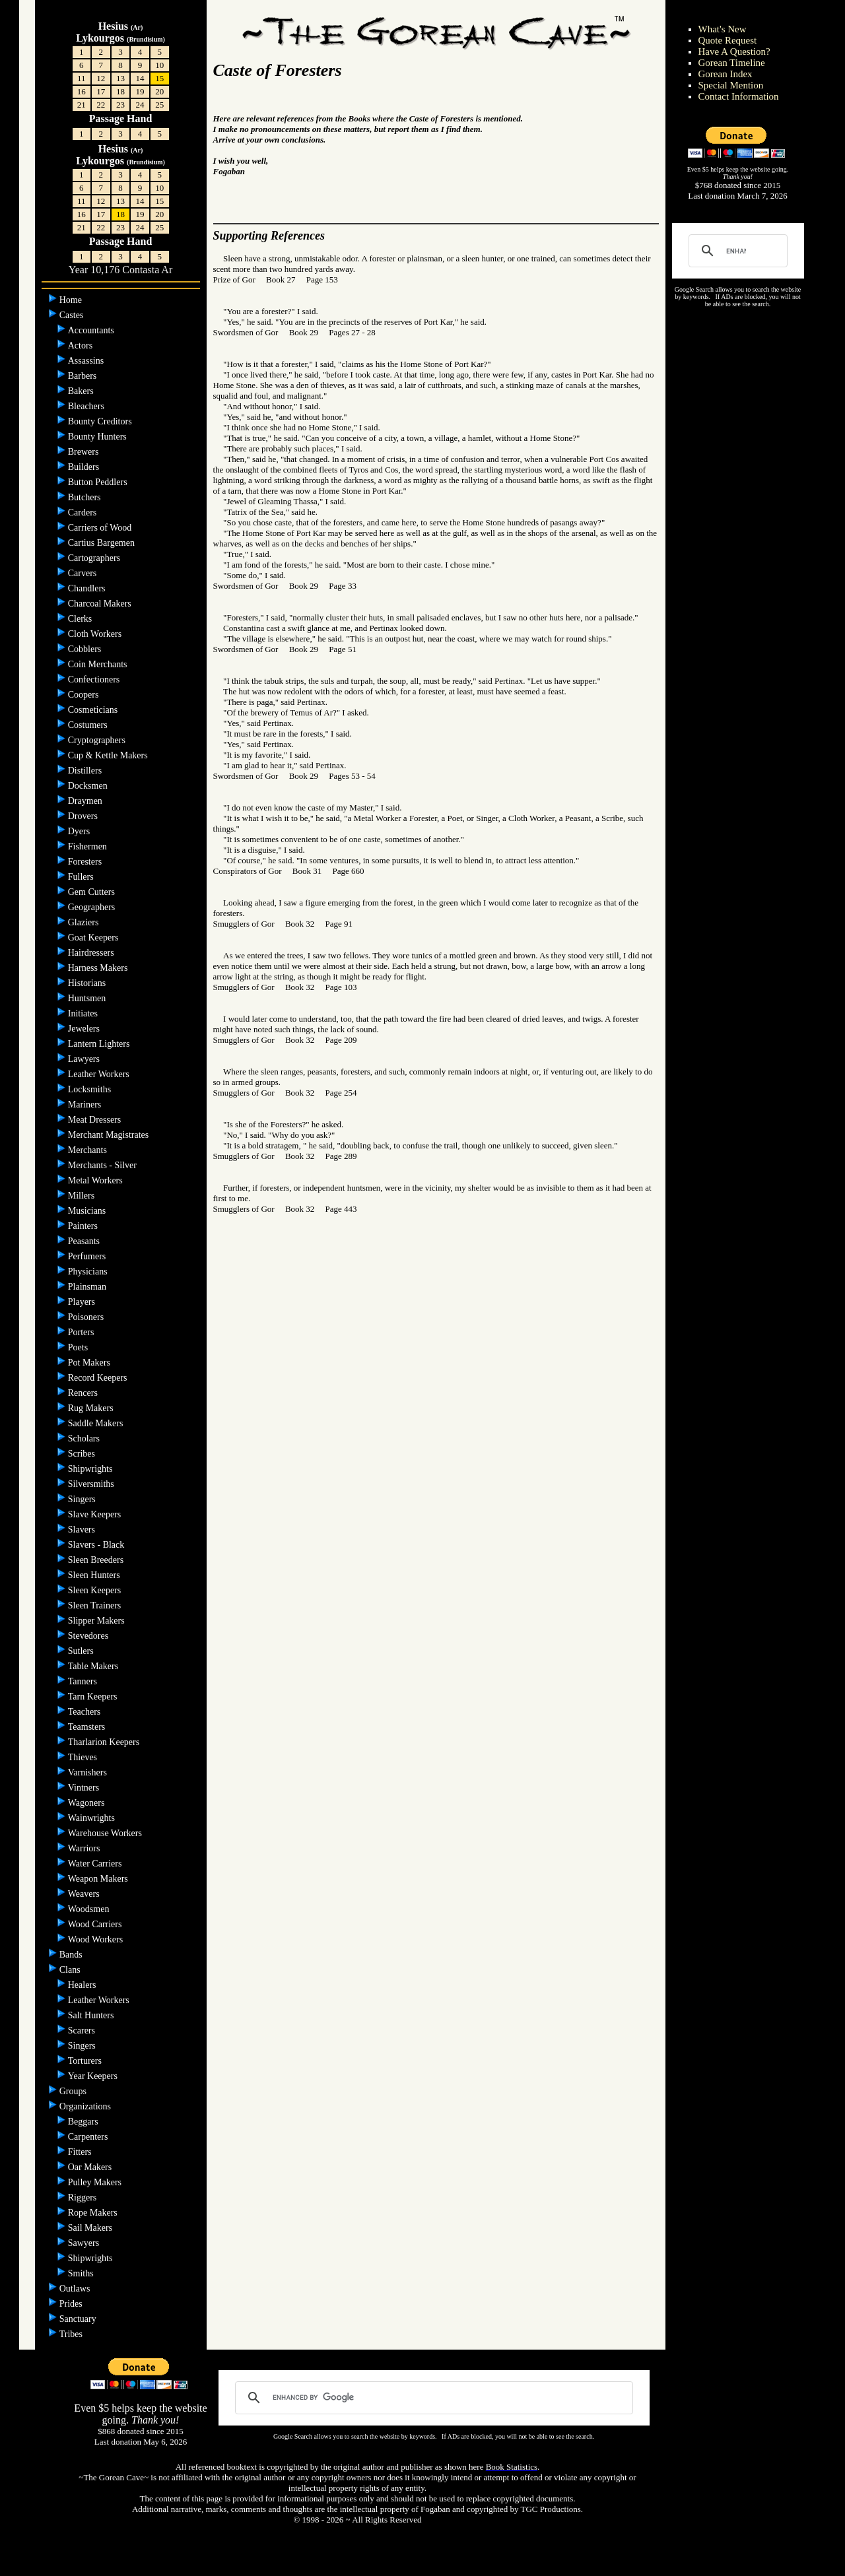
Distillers (86, 771)
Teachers (84, 1712)
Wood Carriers (96, 1924)
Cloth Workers (96, 634)
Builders (85, 467)
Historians (88, 983)
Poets (79, 1347)
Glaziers (84, 922)
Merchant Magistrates (109, 1135)
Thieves (84, 1757)
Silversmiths (92, 1484)
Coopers (84, 695)
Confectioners (95, 679)
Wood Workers (96, 1939)
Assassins (87, 361)
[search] (736, 251)
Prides (72, 2304)
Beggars (84, 2122)
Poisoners (87, 1317)
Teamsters (87, 1727)
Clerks (81, 619)
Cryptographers (98, 740)
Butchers (85, 497)
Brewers (84, 452)
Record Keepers (98, 1378)
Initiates (84, 1013)
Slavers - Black (97, 1545)
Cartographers (95, 558)
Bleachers (87, 406)
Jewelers (85, 1029)
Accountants (92, 330)
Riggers (83, 2197)
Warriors (85, 1848)
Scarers (83, 2030)
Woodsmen (90, 1909)
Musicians (88, 1211)
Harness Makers (99, 968)
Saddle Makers (96, 1423)
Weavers (85, 1894)
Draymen (86, 801)
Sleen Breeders (97, 1560)
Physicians (89, 1271)
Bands (72, 1955)
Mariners (86, 1104)
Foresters (86, 862)
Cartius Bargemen (102, 543)
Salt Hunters (92, 2015)
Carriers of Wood (101, 528)
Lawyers (85, 1059)
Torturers (86, 2061)
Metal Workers (96, 1180)
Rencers (84, 1393)
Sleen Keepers (95, 1590)
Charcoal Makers (101, 604)
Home (71, 300)
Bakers (82, 391)
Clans (71, 1970)
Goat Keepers (94, 937)
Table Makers (94, 1666)
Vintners (85, 1788)
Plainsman (88, 1287)
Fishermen (89, 846)
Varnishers (89, 1772)
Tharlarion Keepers (105, 1742)
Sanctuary (78, 2319)
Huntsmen (88, 998)
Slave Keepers (95, 1514)
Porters (82, 1332)
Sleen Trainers (95, 1605)
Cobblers (86, 649)
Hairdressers (92, 953)
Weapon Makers (99, 1879)
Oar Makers (91, 2167)
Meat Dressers (95, 1120)
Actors (81, 345)
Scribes (83, 1454)
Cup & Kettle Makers (109, 755)
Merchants (89, 1150)
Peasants (85, 1241)
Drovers (84, 816)
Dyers (80, 831)
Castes (72, 315)
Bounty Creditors (101, 421)
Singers (83, 1499)
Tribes (72, 2334)
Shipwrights (91, 1469)
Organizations (86, 2106)
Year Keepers (94, 2076)
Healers (83, 1985)
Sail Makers (91, 2228)
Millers (82, 1196)
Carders (83, 512)
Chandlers (88, 588)
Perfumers (88, 1256)
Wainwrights (93, 1818)
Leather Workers (100, 1074)
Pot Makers (90, 1363)
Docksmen (89, 786)
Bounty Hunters (98, 437)
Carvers (83, 573)
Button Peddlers (98, 482)
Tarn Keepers (93, 1696)
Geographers (93, 907)
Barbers (83, 376)
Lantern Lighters (100, 1044)
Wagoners (87, 1803)
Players (83, 1302)
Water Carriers (96, 1863)
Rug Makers (92, 1408)
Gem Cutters (93, 892)
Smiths (82, 2273)
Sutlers (82, 1651)
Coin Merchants (98, 664)
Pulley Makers (96, 2182)
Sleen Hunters (95, 1575)
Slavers (83, 1530)
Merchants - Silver (103, 1165)
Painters (84, 1226)
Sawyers (85, 2243)
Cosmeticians (94, 710)
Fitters (81, 2152)
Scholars (85, 1438)
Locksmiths (91, 1089)
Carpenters (89, 2137)
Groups (74, 2091)
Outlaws (75, 2289)
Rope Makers (94, 2213)
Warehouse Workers (106, 1833)
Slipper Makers (97, 1621)
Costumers (89, 725)
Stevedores (89, 1636)
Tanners (82, 1681)
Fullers (82, 877)
